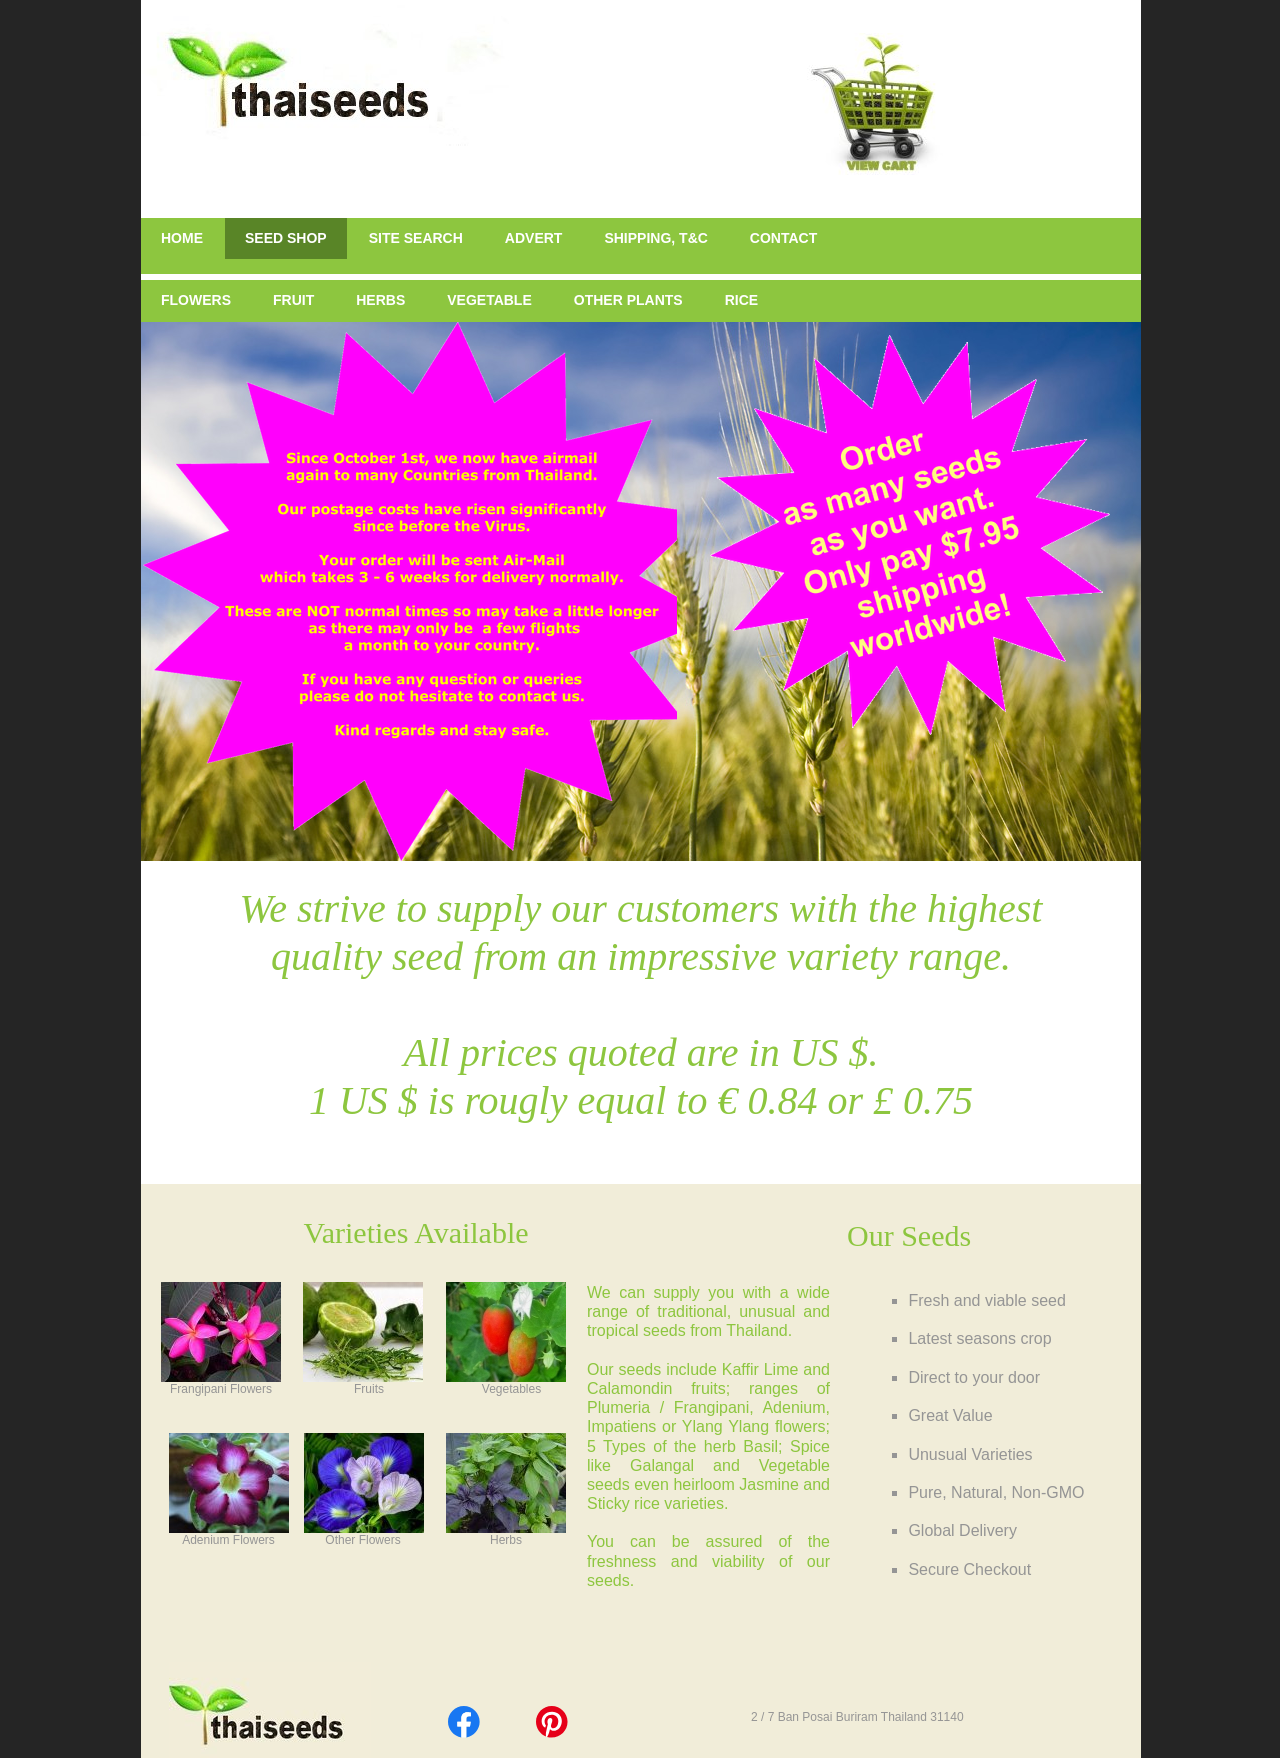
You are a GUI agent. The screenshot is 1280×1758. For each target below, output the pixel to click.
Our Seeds (909, 1235)
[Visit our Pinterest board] (552, 1722)
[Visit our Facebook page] (464, 1722)
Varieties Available (415, 1232)
